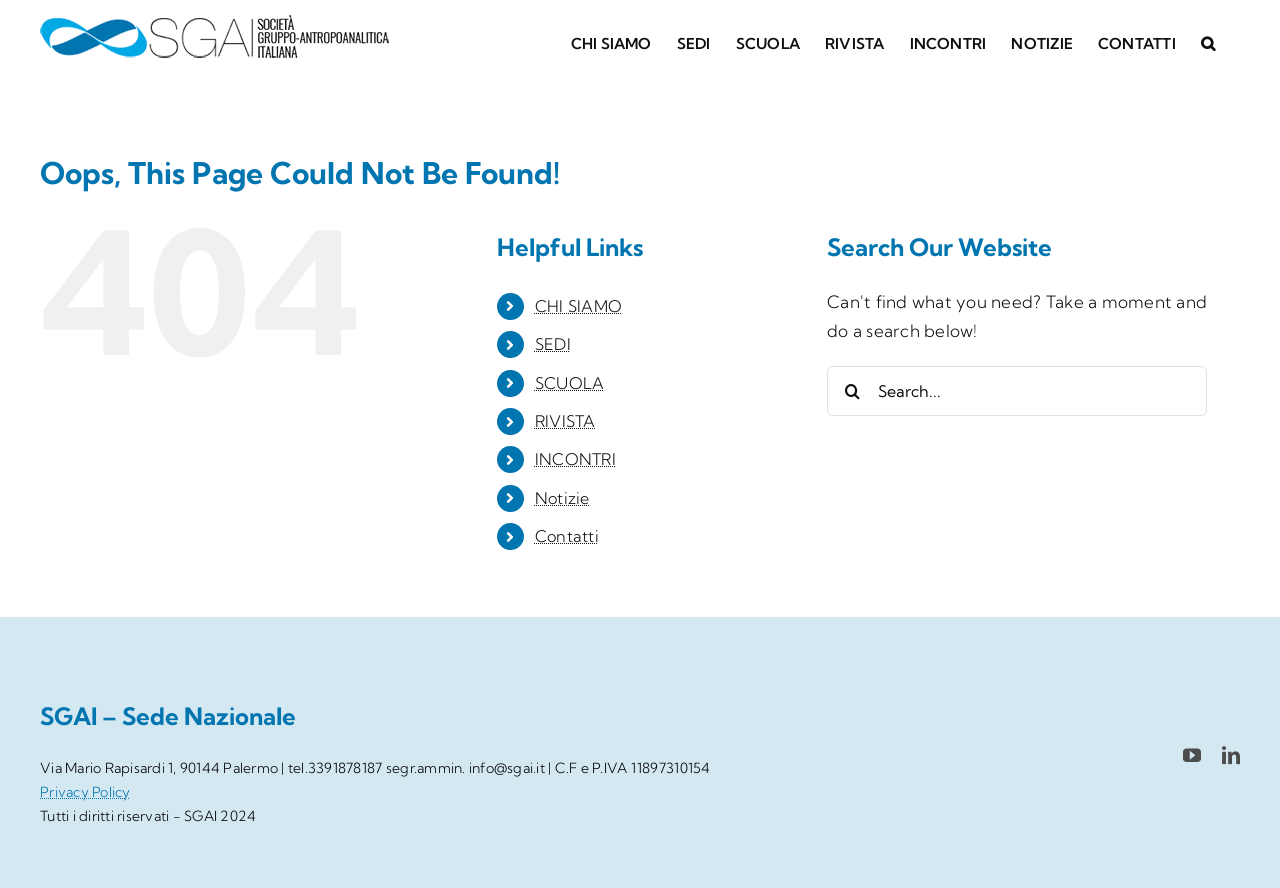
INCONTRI (575, 459)
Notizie (562, 498)
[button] (1208, 42)
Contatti (567, 536)
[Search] (852, 391)
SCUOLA (570, 383)
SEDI (553, 344)
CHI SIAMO (578, 306)
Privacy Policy (85, 792)
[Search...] (1017, 391)
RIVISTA (565, 421)
